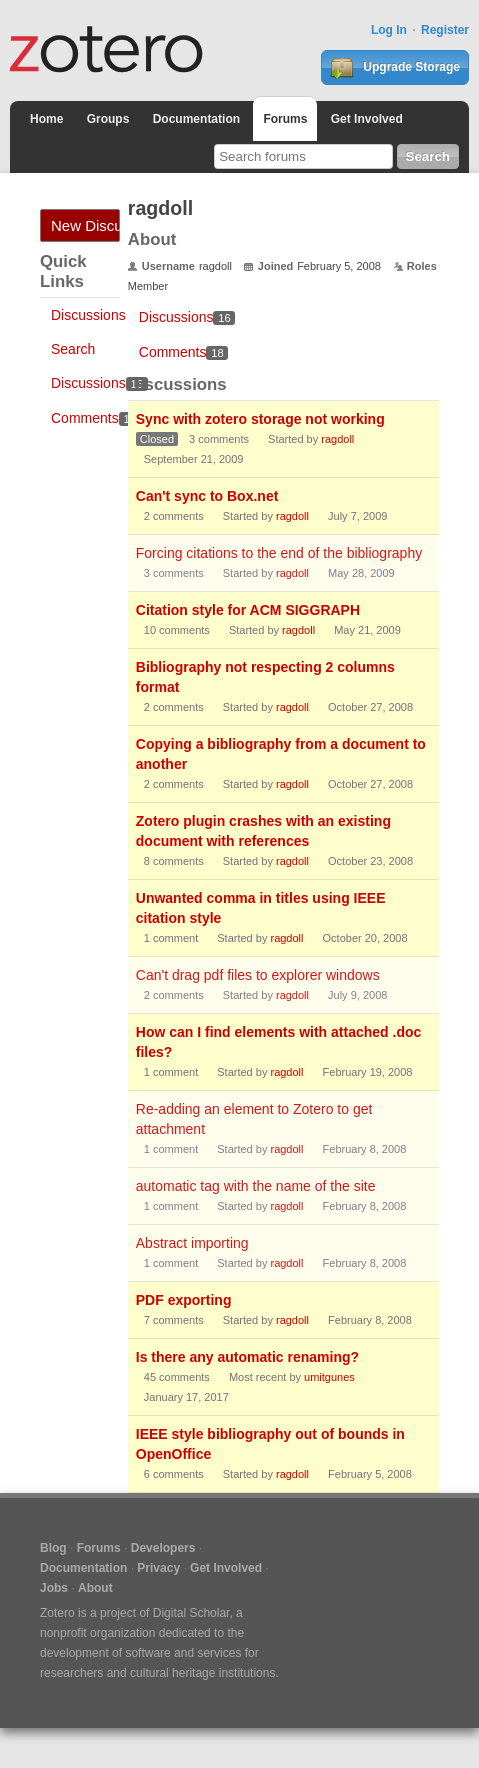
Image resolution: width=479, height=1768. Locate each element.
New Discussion (85, 225)
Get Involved (367, 119)
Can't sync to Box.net (207, 496)
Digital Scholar (191, 1613)
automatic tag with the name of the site (256, 1186)
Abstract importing (192, 1243)
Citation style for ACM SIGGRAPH (248, 610)
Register (445, 30)
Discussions (88, 315)
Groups (108, 119)
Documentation (196, 119)
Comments (96, 418)
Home (46, 119)
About (95, 1588)
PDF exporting (184, 1300)
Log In (389, 30)
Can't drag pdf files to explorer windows (258, 975)
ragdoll (337, 439)
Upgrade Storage (395, 68)
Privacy (158, 1568)
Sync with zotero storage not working (260, 419)
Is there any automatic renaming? (247, 1357)
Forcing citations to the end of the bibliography (279, 553)
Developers (163, 1548)
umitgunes (329, 1377)
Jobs (54, 1588)
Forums (285, 119)
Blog (53, 1548)
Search (73, 349)
